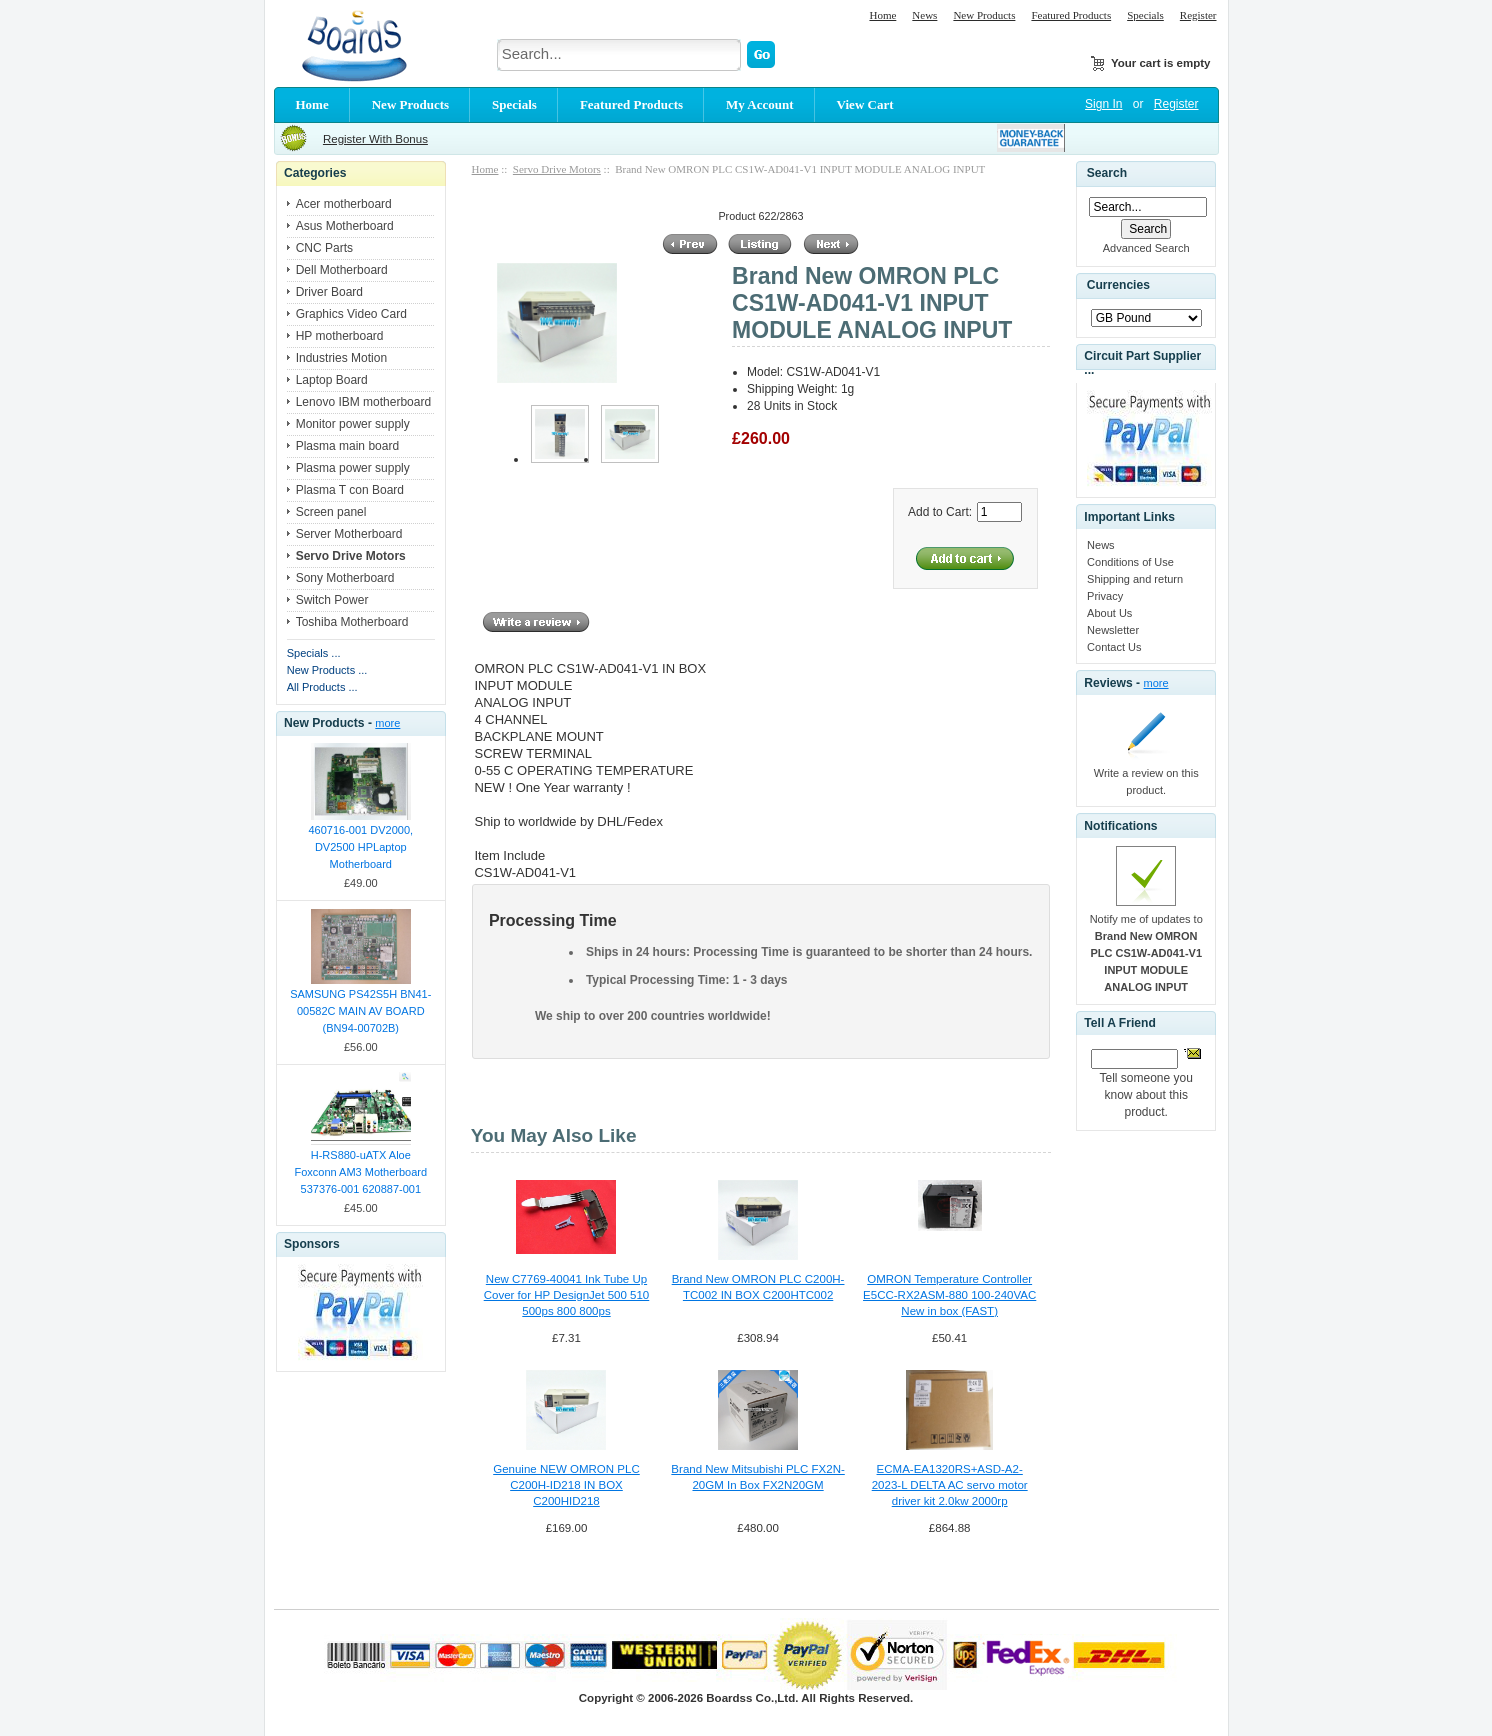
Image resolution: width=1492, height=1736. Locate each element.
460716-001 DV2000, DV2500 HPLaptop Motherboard (361, 847)
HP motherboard (340, 336)
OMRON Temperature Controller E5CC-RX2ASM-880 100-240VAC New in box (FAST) (949, 1295)
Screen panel (331, 512)
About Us (1109, 613)
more (387, 723)
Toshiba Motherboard (352, 622)
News (924, 15)
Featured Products (1071, 15)
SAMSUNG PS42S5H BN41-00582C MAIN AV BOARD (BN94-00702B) (360, 1011)
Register (1198, 15)
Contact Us (1114, 647)
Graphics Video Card (351, 314)
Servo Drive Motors (557, 169)
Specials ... (314, 653)
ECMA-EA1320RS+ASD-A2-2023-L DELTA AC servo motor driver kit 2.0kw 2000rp (950, 1485)
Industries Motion (341, 358)
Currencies (1118, 286)
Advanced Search (1146, 248)
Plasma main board (347, 446)
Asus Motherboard (345, 226)
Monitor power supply (353, 424)
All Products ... (322, 687)
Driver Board (329, 292)
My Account (760, 104)
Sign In (1103, 104)
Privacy (1105, 596)
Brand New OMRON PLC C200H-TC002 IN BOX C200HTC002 (758, 1287)
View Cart (865, 104)
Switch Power (332, 600)
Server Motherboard (349, 534)
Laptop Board (332, 380)
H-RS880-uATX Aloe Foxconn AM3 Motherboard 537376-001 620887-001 (360, 1172)
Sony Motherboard (345, 578)
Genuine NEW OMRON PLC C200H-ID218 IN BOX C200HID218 (566, 1485)
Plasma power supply (353, 468)
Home (882, 15)
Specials (1145, 15)
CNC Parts (324, 248)
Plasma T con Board (350, 490)
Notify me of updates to (1146, 953)
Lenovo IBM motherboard (363, 402)
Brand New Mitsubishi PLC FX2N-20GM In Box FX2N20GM (757, 1477)
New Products (984, 15)
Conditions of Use (1130, 562)
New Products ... (327, 670)
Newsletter (1113, 630)
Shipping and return (1135, 579)
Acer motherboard (344, 204)
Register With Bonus (375, 139)
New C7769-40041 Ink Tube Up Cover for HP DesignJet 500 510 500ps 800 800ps (567, 1295)
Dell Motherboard (342, 270)
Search (1107, 173)
